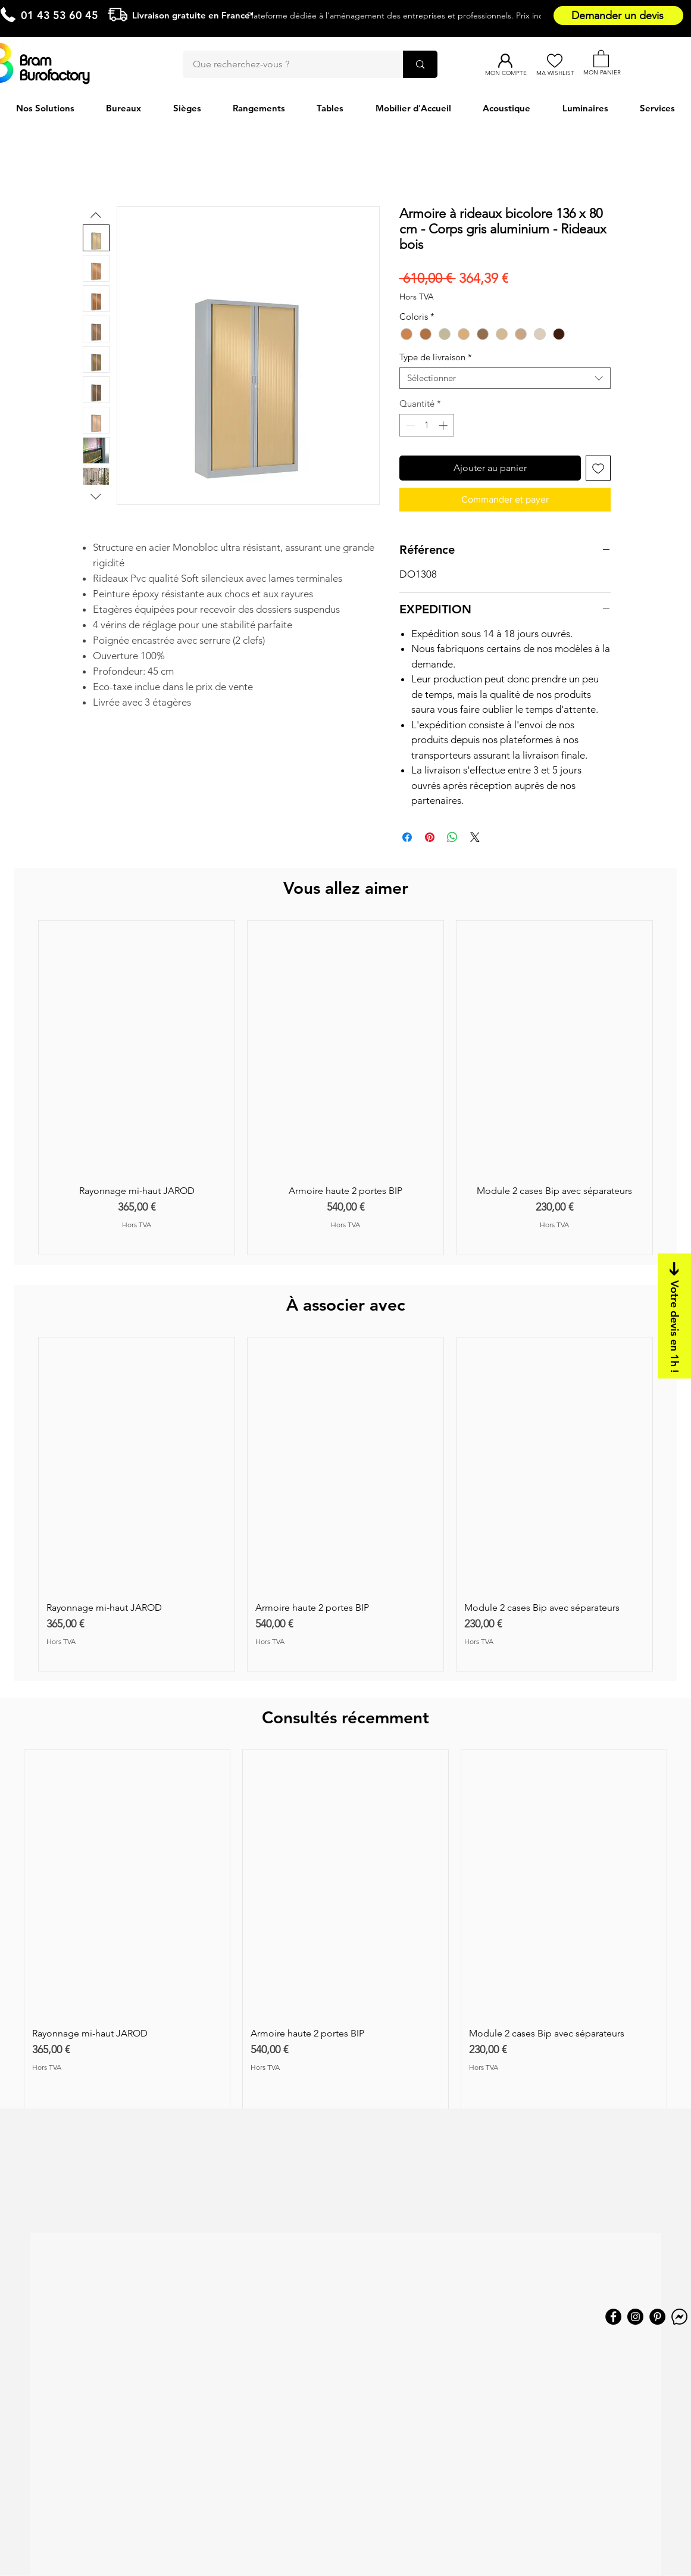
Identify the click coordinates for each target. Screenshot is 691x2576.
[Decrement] (409, 425)
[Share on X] (475, 837)
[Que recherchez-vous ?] (286, 64)
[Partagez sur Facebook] (407, 837)
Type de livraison (435, 357)
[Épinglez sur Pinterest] (430, 837)
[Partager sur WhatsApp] (452, 837)
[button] (601, 58)
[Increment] (444, 425)
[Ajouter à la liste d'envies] (598, 468)
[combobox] (505, 378)
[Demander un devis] (618, 15)
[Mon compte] (506, 60)
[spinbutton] (426, 425)
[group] (345, 1087)
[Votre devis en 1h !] (674, 1316)
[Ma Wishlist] (555, 60)
